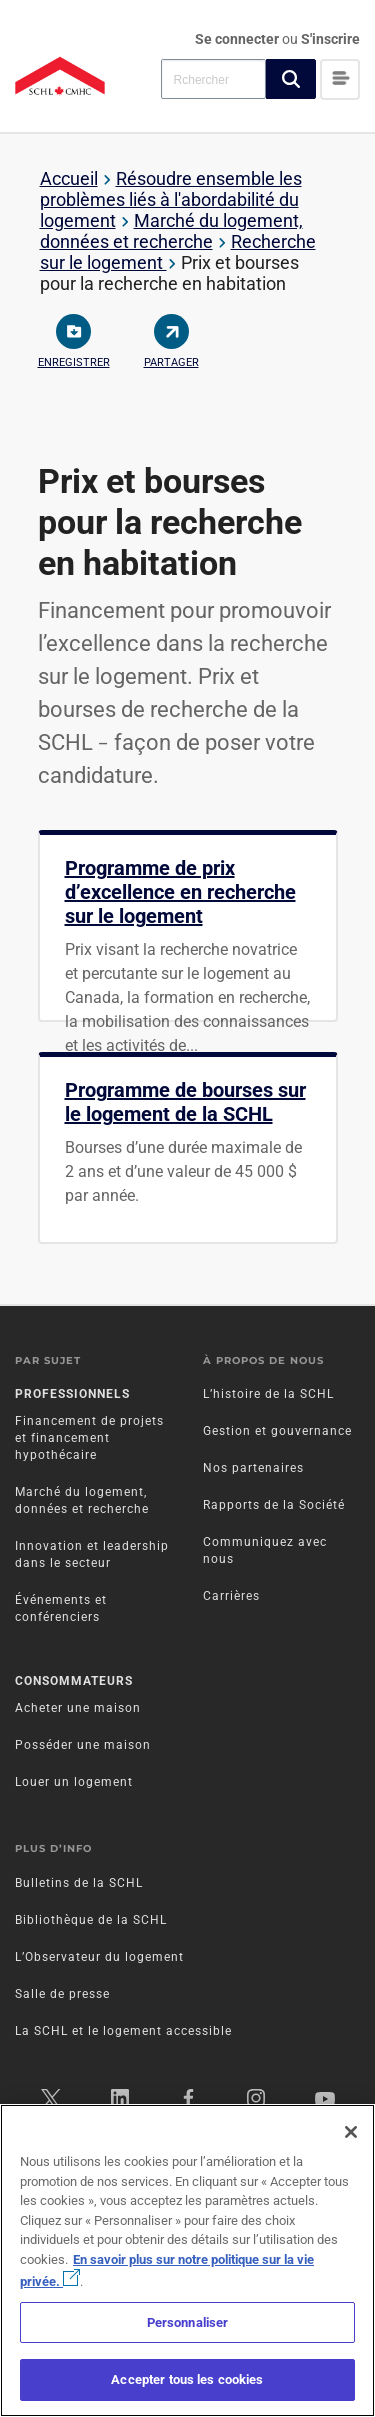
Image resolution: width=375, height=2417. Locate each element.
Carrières (231, 1596)
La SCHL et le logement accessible (123, 2031)
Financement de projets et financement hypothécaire (89, 1438)
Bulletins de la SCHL (79, 1883)
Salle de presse (62, 1994)
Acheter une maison (78, 1708)
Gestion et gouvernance (277, 1431)
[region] (187, 2260)
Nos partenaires (253, 1468)
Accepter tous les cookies (187, 2379)
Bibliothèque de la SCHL (91, 1920)
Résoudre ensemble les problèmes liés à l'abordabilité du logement (171, 199)
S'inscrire (330, 39)
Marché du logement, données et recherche (171, 231)
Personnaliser (188, 2322)
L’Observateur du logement (99, 1957)
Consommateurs (74, 1681)
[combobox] (213, 78)
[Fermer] (351, 2132)
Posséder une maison (83, 1745)
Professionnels (72, 1394)
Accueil (69, 178)
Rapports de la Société (274, 1505)
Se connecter (238, 39)
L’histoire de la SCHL (268, 1394)
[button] (291, 79)
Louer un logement (74, 1782)
